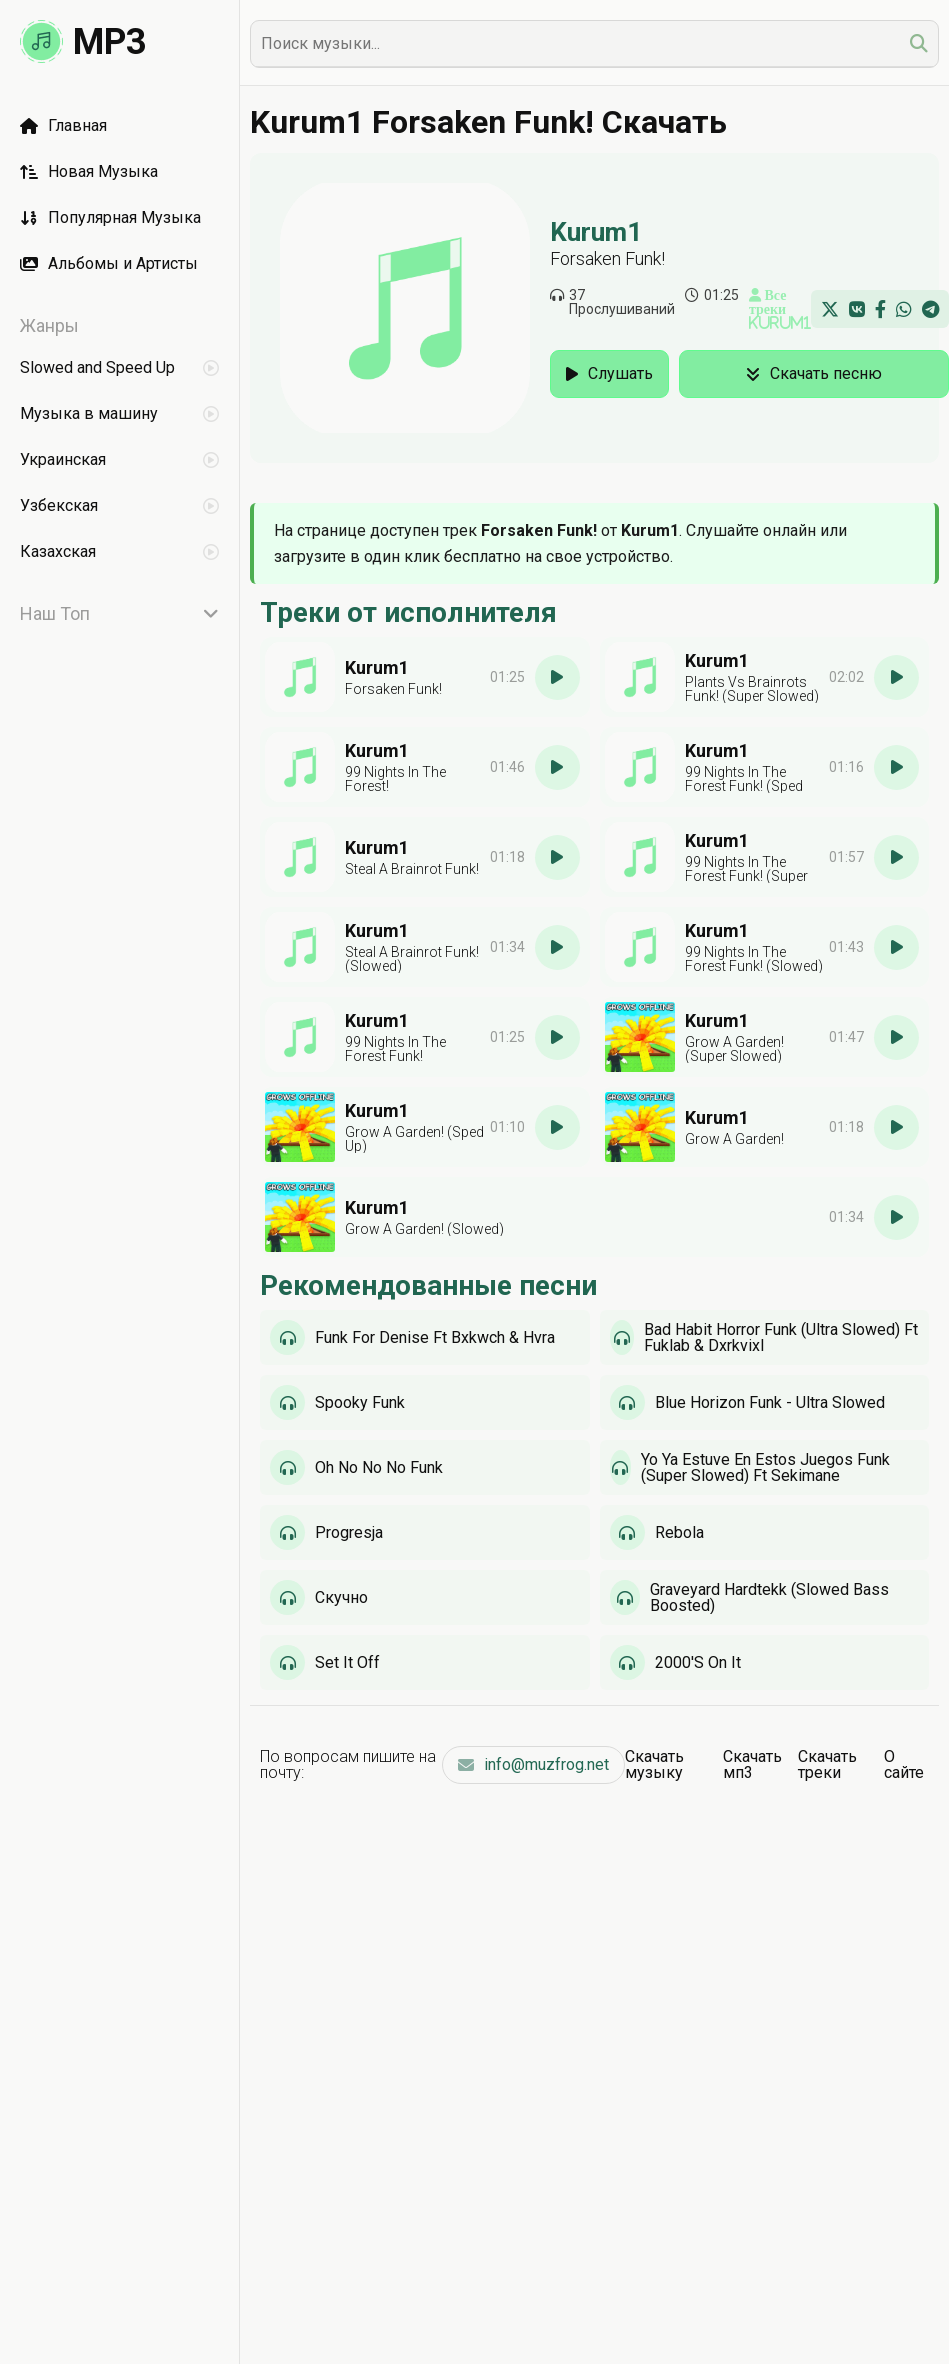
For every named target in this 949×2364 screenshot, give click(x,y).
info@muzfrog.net (533, 1764)
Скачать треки (827, 1764)
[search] (919, 43)
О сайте (904, 1764)
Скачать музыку (654, 1764)
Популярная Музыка (110, 217)
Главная (63, 125)
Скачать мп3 (752, 1764)
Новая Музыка (89, 171)
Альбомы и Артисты (109, 263)
